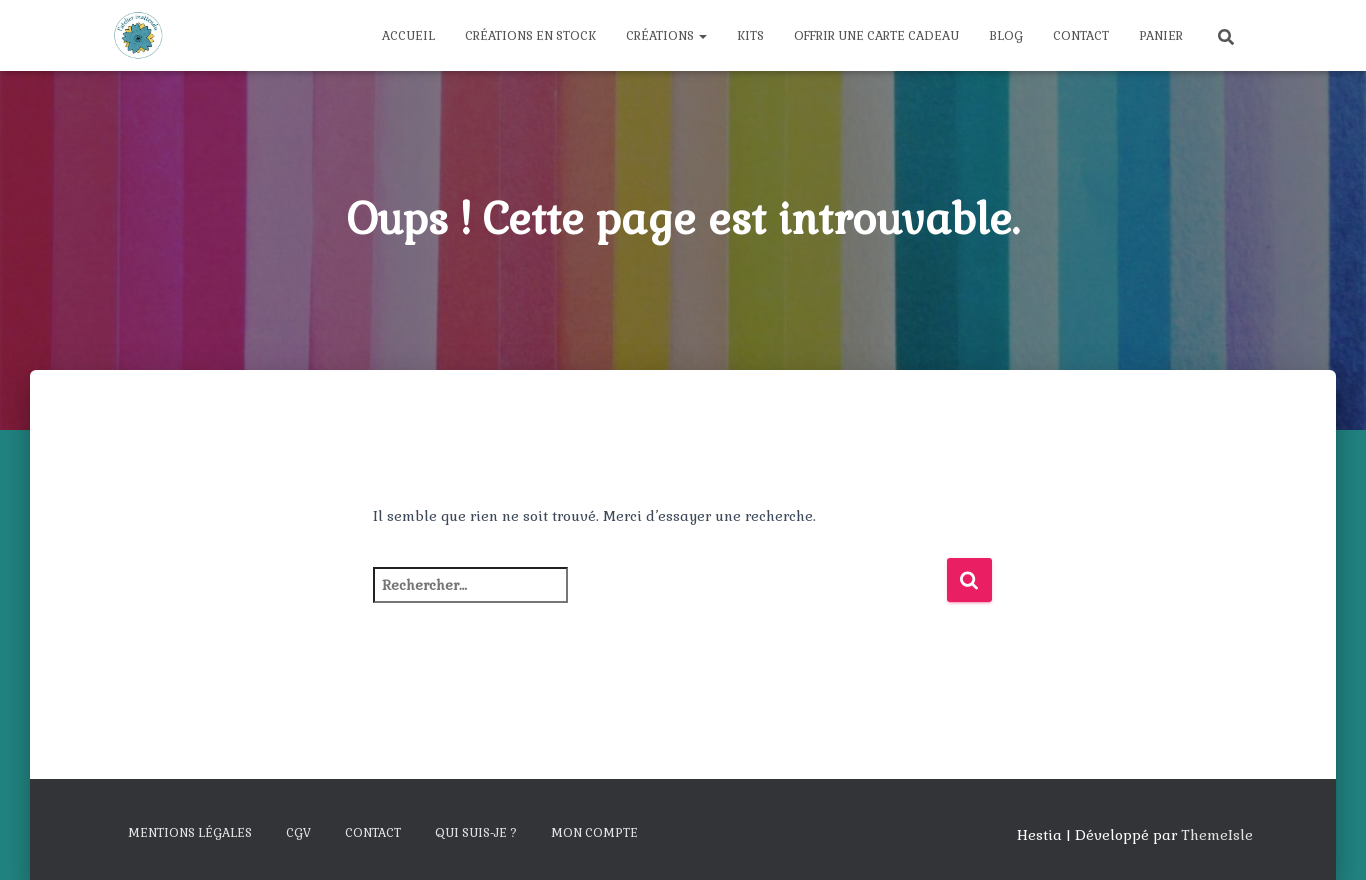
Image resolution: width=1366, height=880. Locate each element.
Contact (1081, 36)
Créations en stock (530, 36)
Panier (1161, 36)
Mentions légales (190, 833)
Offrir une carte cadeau (876, 36)
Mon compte (594, 833)
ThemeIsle (1217, 835)
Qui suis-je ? (476, 833)
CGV (298, 833)
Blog (1006, 36)
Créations (666, 36)
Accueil (408, 36)
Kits (750, 36)
